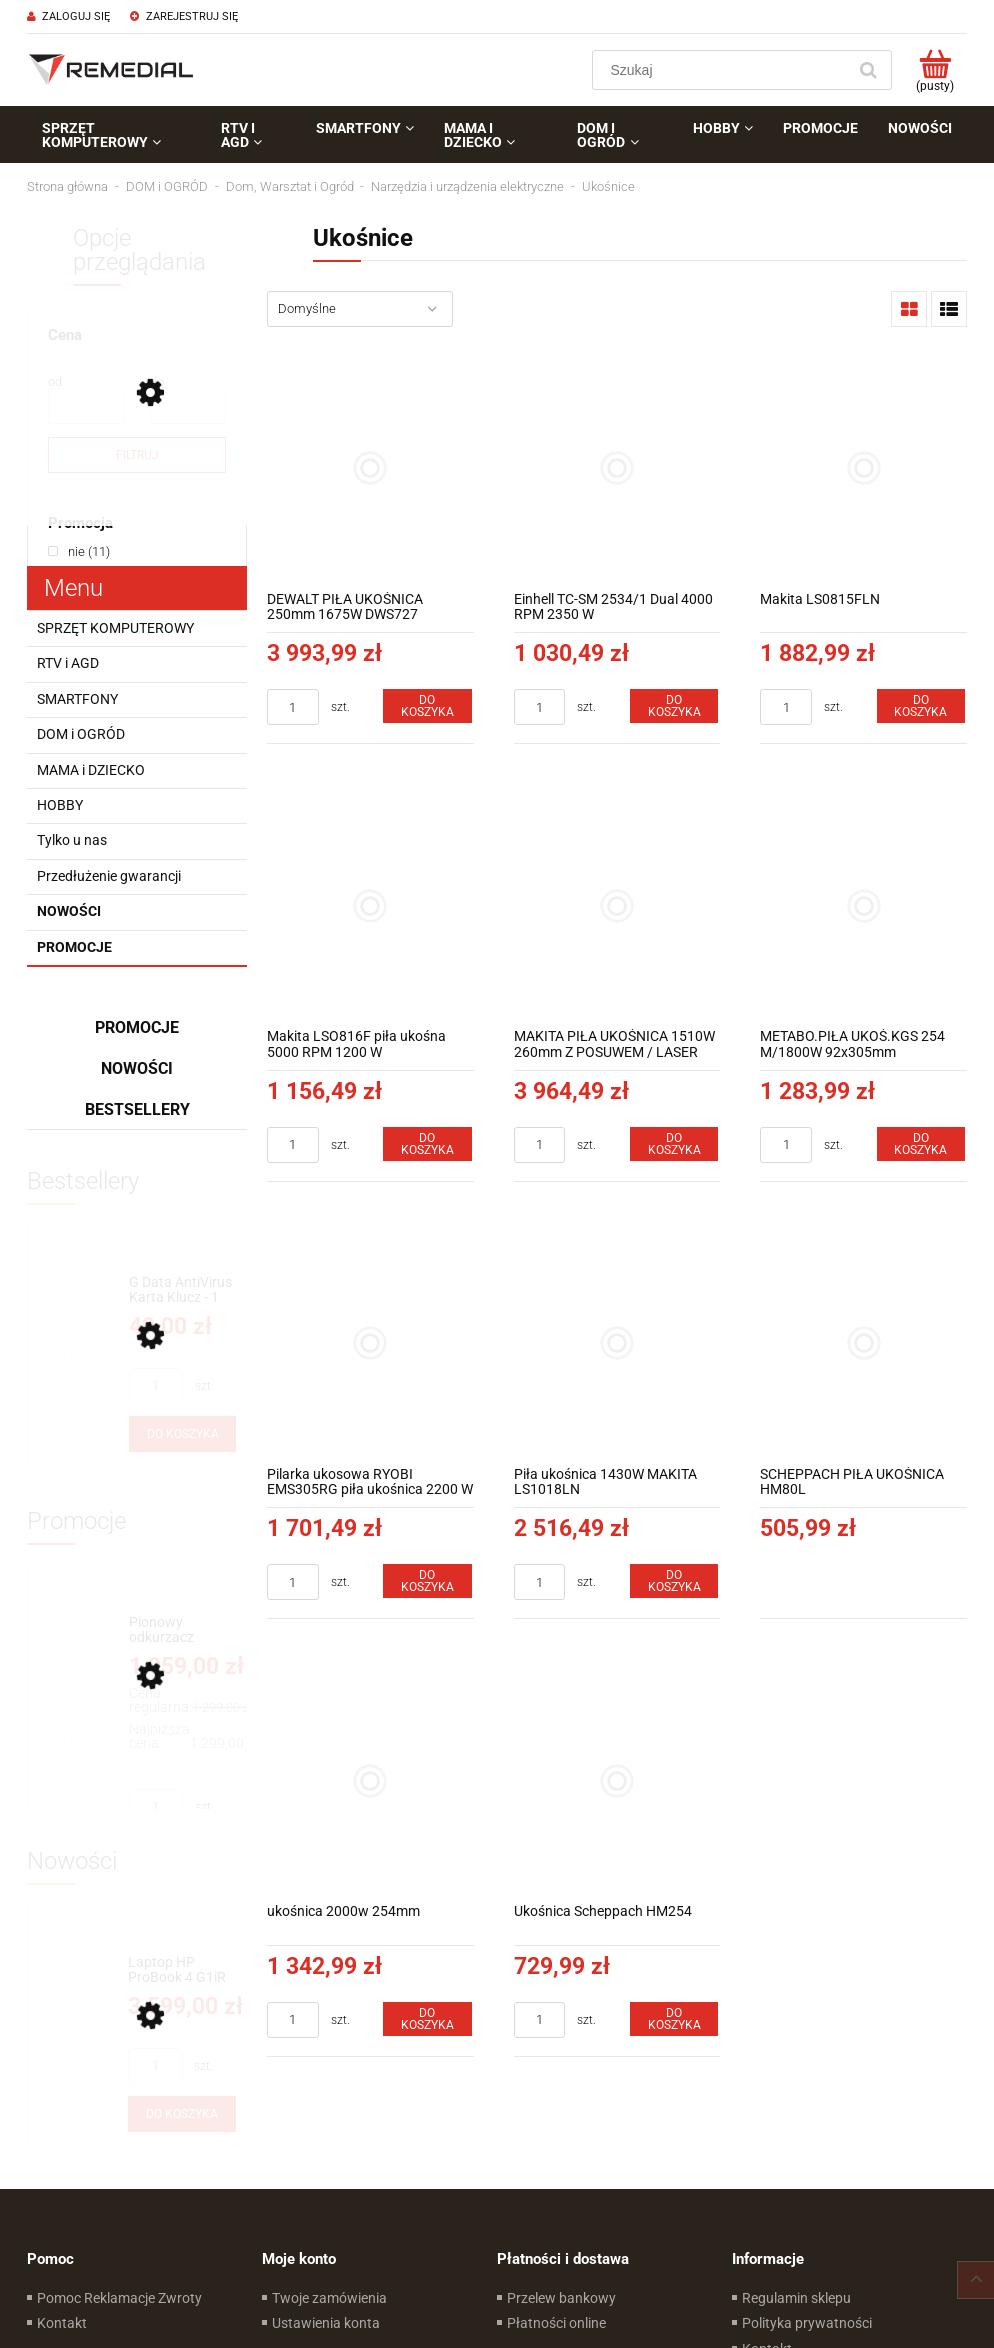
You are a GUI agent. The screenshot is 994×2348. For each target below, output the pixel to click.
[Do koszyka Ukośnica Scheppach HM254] (674, 2019)
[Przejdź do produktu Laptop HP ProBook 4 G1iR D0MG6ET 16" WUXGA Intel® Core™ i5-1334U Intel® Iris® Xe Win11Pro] (182, 1970)
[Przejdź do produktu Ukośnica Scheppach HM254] (617, 1780)
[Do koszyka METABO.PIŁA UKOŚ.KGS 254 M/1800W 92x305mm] (921, 1144)
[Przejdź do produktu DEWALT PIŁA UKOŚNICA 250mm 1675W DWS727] (370, 468)
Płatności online (556, 2323)
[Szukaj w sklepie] (723, 70)
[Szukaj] (868, 70)
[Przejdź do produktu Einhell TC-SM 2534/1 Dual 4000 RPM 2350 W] (617, 468)
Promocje (74, 947)
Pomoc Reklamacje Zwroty (119, 2298)
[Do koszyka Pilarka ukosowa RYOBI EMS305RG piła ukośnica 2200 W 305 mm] (427, 1581)
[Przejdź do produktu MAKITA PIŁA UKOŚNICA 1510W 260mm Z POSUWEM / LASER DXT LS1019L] (617, 905)
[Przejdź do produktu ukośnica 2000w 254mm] (370, 1780)
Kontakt (62, 2323)
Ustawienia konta (326, 2323)
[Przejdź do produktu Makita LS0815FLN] (863, 468)
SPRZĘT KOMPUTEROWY (115, 628)
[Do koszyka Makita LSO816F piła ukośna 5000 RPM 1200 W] (427, 1144)
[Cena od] (86, 406)
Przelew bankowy (561, 2298)
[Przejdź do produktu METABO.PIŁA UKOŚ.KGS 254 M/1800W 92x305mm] (863, 905)
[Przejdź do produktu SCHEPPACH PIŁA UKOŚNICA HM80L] (863, 1343)
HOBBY (60, 805)
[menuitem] (116, 135)
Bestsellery (137, 1109)
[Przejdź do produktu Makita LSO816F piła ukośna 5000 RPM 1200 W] (370, 905)
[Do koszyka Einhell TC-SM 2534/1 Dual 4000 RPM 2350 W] (674, 706)
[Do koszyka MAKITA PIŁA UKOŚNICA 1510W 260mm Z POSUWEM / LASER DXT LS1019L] (674, 1144)
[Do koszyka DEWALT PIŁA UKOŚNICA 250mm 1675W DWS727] (427, 706)
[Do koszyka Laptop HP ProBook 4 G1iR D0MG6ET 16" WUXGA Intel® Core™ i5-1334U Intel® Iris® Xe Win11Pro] (182, 2114)
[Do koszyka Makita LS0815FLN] (921, 706)
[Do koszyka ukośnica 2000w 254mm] (427, 2019)
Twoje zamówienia (329, 2298)
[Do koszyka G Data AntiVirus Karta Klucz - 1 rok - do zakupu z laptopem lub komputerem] (182, 1434)
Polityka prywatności (807, 2323)
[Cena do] (188, 406)
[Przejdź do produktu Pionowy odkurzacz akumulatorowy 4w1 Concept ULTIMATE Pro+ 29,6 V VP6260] (182, 1630)
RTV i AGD (68, 663)
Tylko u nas (72, 840)
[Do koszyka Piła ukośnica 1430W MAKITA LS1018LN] (674, 1581)
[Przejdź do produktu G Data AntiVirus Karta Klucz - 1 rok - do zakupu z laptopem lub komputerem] (182, 1290)
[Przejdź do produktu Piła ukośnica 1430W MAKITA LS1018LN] (617, 1343)
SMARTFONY (77, 699)
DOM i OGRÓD (81, 734)
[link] (79, 551)
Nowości (69, 911)
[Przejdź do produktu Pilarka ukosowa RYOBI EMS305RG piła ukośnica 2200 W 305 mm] (370, 1343)
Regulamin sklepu (796, 2298)
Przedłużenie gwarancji (109, 876)
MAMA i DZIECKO (91, 770)
